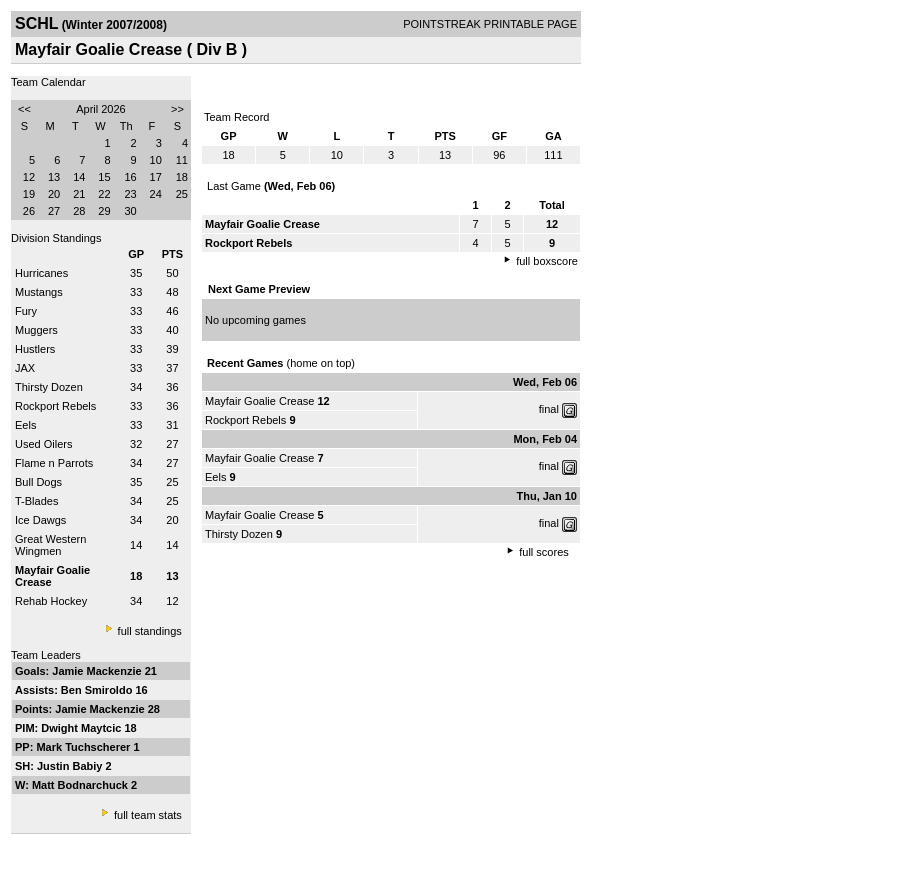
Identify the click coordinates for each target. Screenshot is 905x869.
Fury (26, 311)
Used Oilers (43, 444)
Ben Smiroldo (98, 690)
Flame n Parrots (54, 463)
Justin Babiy (71, 766)
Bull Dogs (38, 482)
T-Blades (36, 501)
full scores (544, 552)
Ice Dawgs (40, 520)
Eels (25, 425)
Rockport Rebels (55, 406)
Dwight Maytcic (82, 728)
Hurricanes (41, 273)
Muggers (36, 330)
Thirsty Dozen (49, 387)
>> (177, 109)
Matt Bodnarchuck (81, 785)
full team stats (148, 815)
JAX (25, 368)
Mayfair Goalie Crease (259, 401)
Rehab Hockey (51, 601)
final (549, 409)
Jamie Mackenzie (98, 671)
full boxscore (547, 261)
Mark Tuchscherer (84, 747)
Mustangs (39, 292)
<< (24, 109)
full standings (150, 631)
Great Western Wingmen (50, 545)
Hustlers (35, 349)
